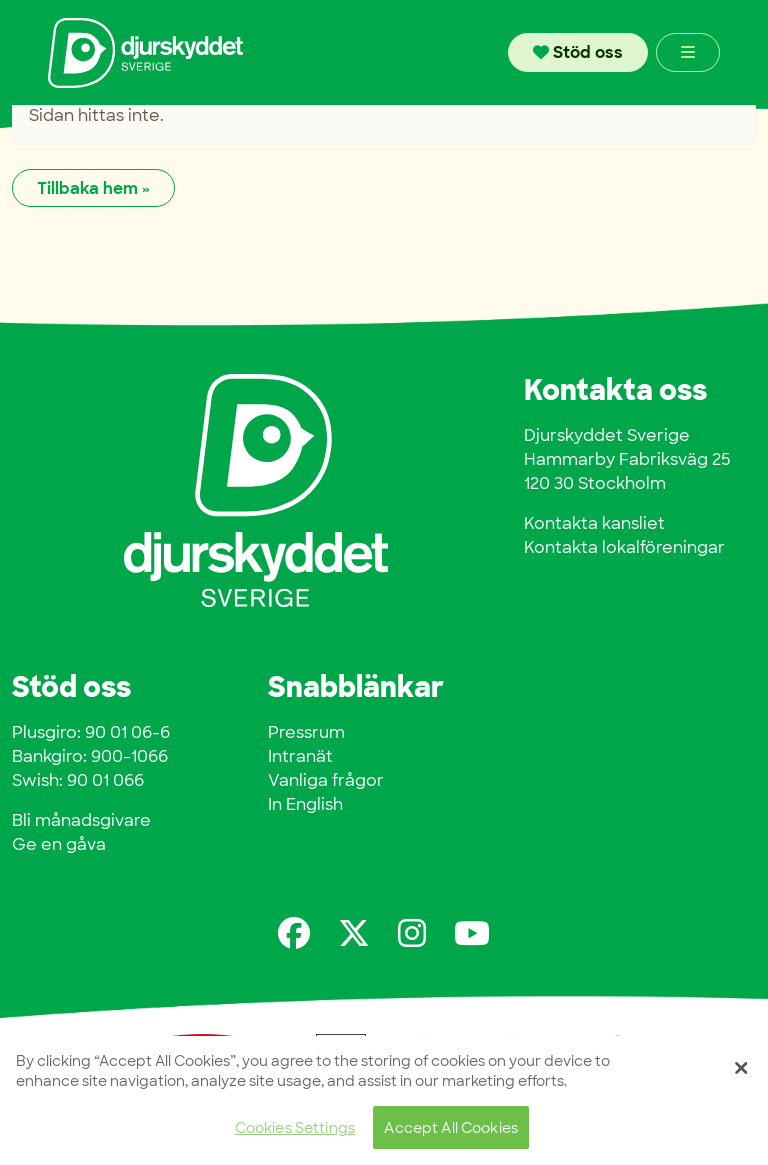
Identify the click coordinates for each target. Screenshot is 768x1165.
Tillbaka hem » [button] (93, 188)
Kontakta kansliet (594, 523)
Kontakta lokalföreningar (624, 547)
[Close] (741, 1068)
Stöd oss (578, 52)
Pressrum (306, 732)
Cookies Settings (295, 1127)
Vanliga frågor (326, 780)
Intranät (300, 756)
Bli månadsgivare (81, 820)
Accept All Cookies (451, 1127)
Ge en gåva (59, 844)
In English (305, 804)
